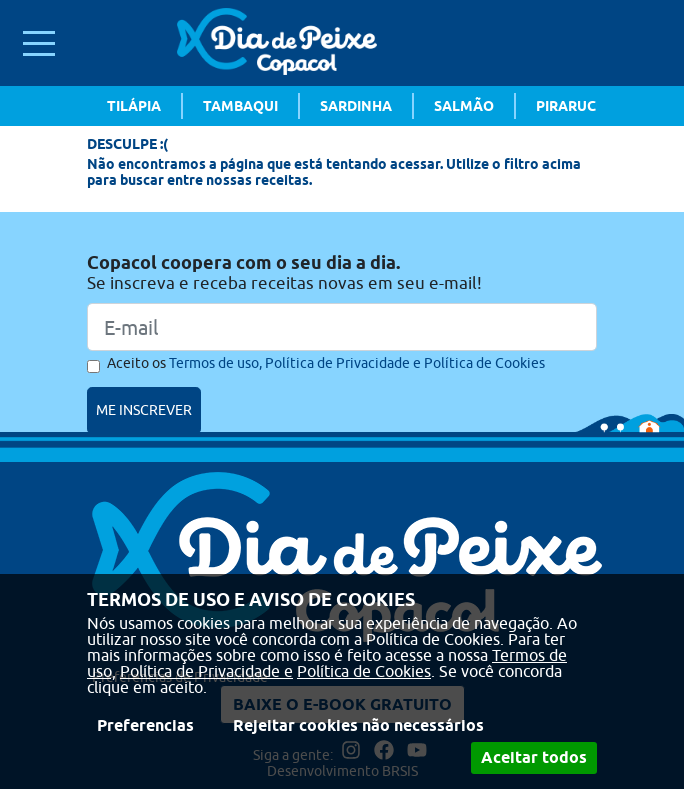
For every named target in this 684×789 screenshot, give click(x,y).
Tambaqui (240, 106)
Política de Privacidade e (206, 671)
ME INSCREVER (144, 410)
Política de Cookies (364, 671)
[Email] (342, 327)
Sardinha (356, 106)
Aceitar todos (534, 757)
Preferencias (145, 725)
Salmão (464, 106)
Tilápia (134, 106)
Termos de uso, (215, 363)
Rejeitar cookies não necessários (358, 725)
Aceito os (326, 363)
